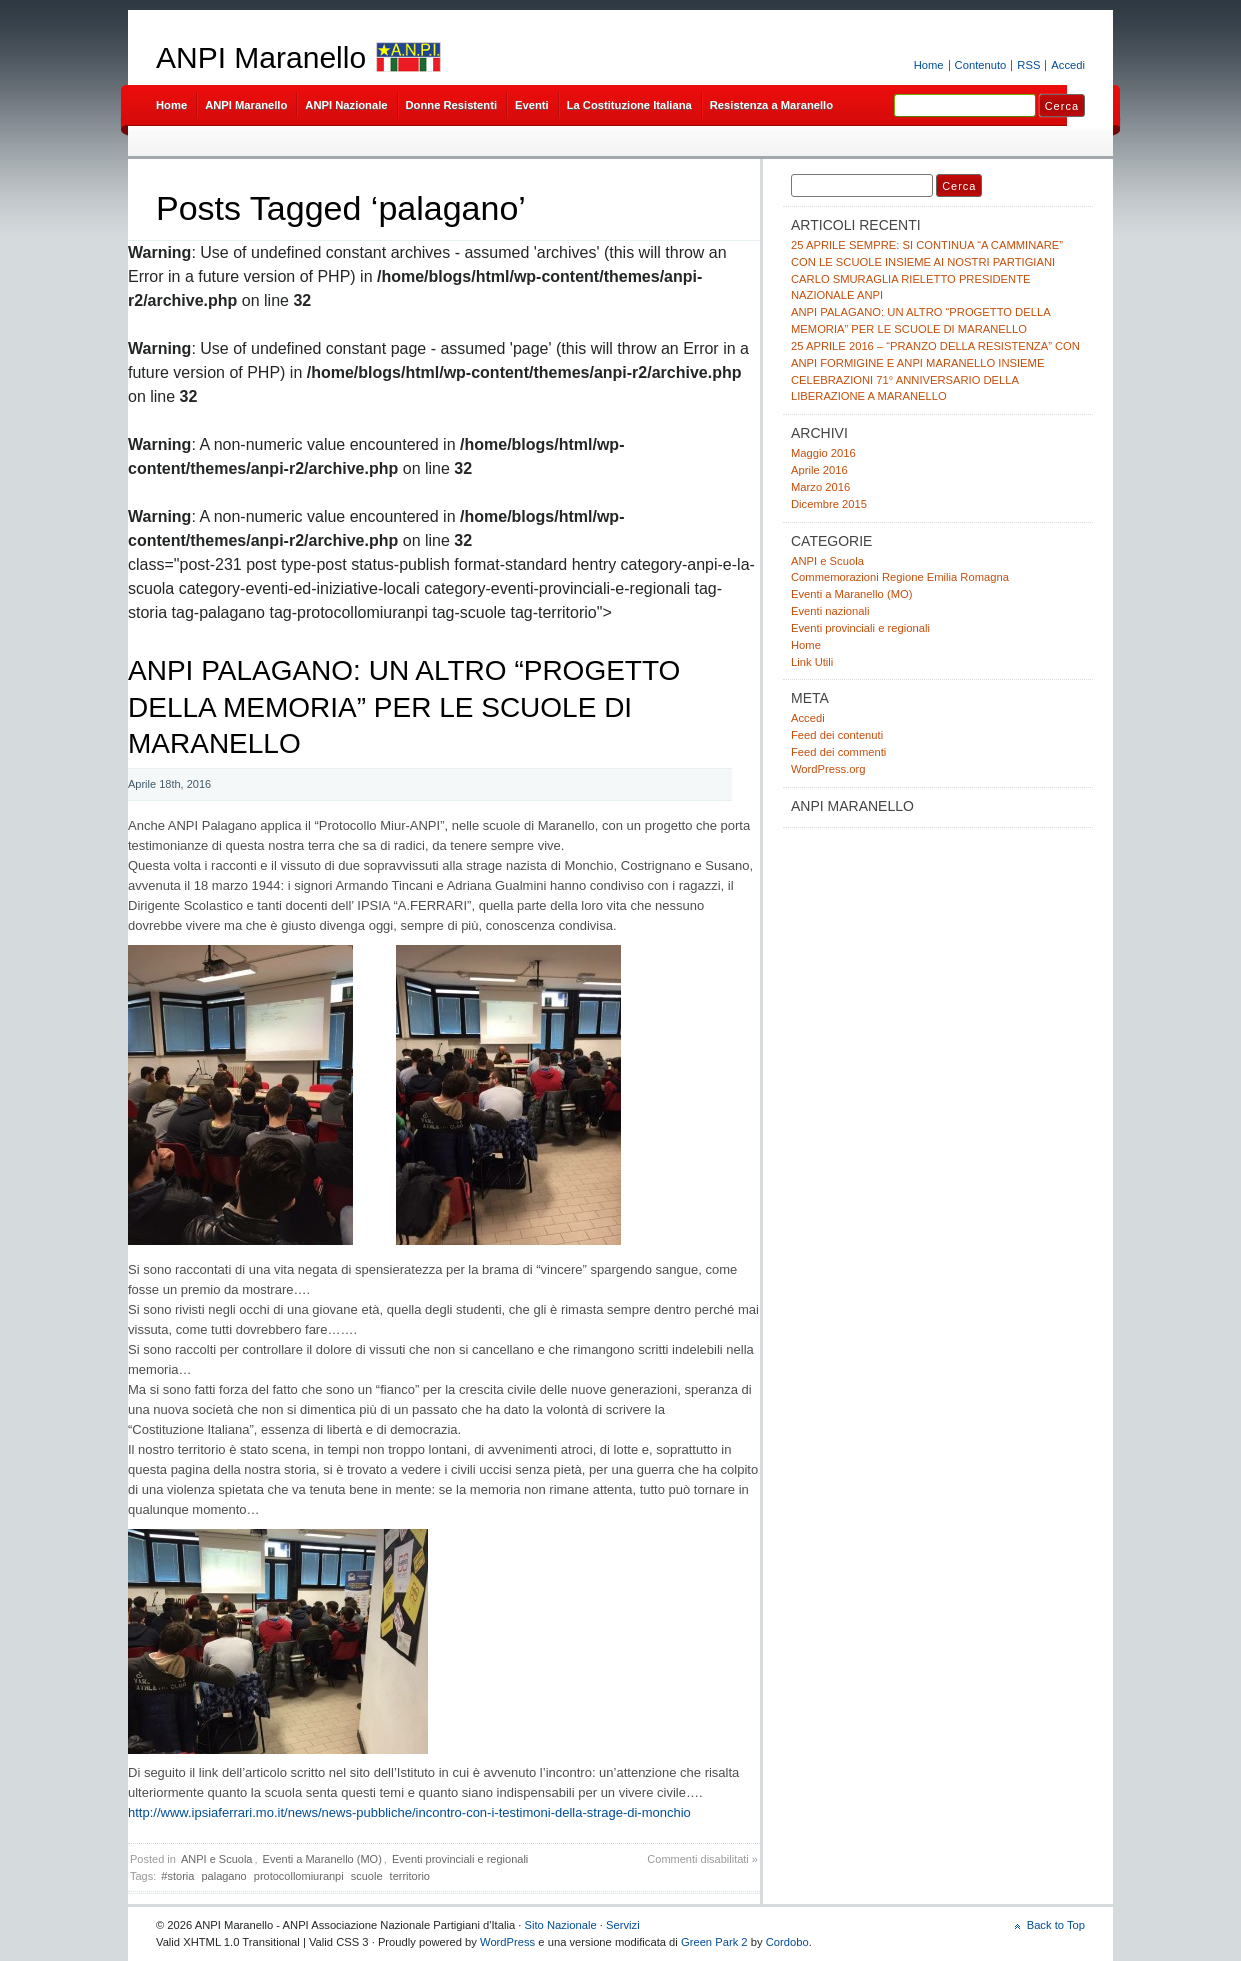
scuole (367, 1876)
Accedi (1068, 65)
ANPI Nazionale (346, 105)
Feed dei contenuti (837, 735)
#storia (177, 1876)
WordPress (507, 1942)
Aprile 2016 (819, 470)
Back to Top (1056, 1925)
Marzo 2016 (820, 487)
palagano (223, 1876)
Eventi (532, 105)
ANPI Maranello (261, 57)
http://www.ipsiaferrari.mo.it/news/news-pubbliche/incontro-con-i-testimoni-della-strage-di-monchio (409, 1812)
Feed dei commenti (838, 752)
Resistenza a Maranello (771, 105)
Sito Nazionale (560, 1925)
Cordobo (787, 1942)
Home (929, 65)
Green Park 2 (714, 1942)
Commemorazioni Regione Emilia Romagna (900, 577)
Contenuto (981, 65)
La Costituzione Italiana (629, 105)
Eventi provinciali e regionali (460, 1859)
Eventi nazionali (830, 611)
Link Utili (812, 662)
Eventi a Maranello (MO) (322, 1859)
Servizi (623, 1925)
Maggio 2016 (823, 453)
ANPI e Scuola (217, 1859)
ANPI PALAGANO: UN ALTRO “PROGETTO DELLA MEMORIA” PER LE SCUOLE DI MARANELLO (404, 707)
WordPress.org (828, 769)
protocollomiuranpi (299, 1876)
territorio (410, 1876)
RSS (1028, 65)
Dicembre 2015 (829, 504)
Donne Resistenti (452, 105)
